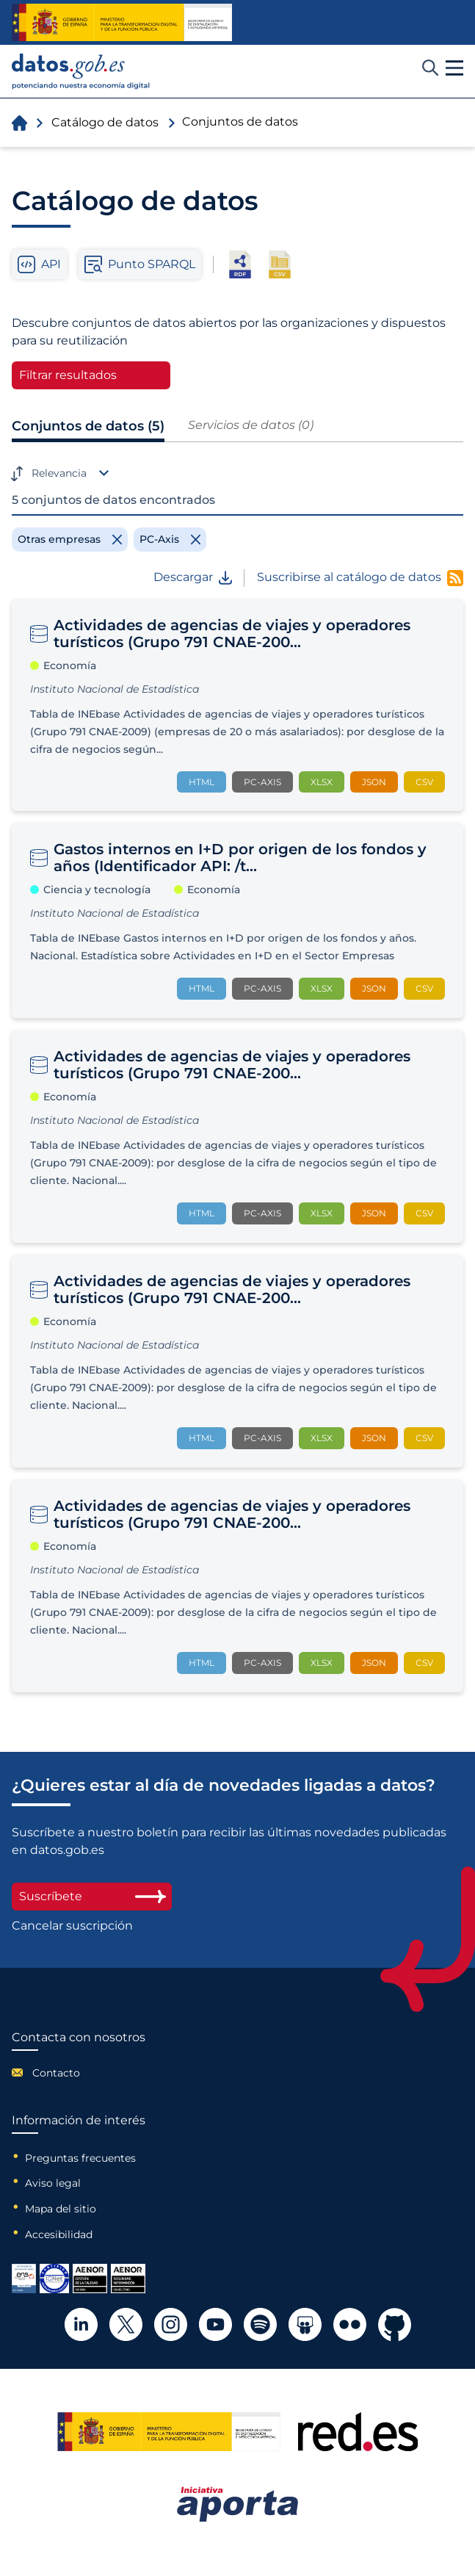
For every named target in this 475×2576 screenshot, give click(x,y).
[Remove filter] (70, 539)
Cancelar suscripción (72, 1926)
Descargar (192, 577)
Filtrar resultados (68, 375)
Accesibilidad (59, 2234)
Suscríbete (91, 1896)
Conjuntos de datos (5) (88, 426)
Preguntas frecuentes (80, 2158)
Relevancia (59, 473)
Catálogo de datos (105, 122)
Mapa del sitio (60, 2208)
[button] (454, 68)
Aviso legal (53, 2183)
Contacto (56, 2072)
